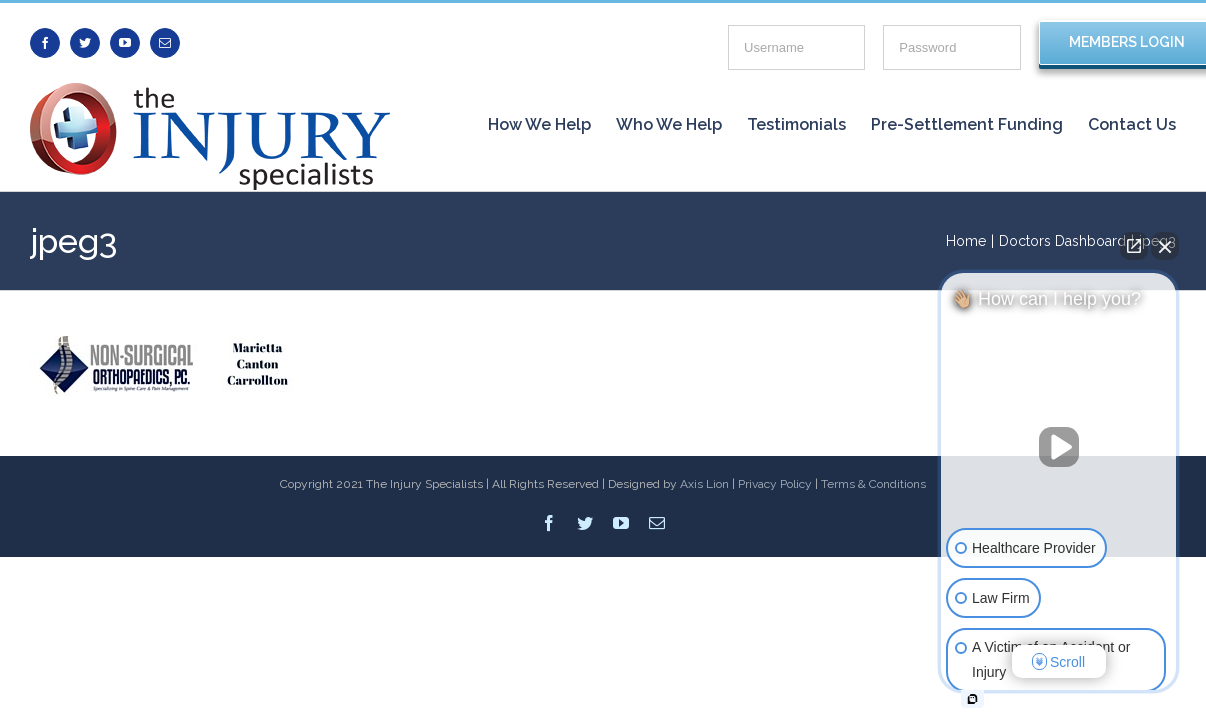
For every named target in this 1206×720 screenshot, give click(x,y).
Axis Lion (704, 484)
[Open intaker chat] (972, 699)
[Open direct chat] (1134, 246)
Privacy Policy (775, 484)
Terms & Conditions (873, 484)
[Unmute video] (1059, 447)
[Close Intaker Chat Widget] (1165, 246)
